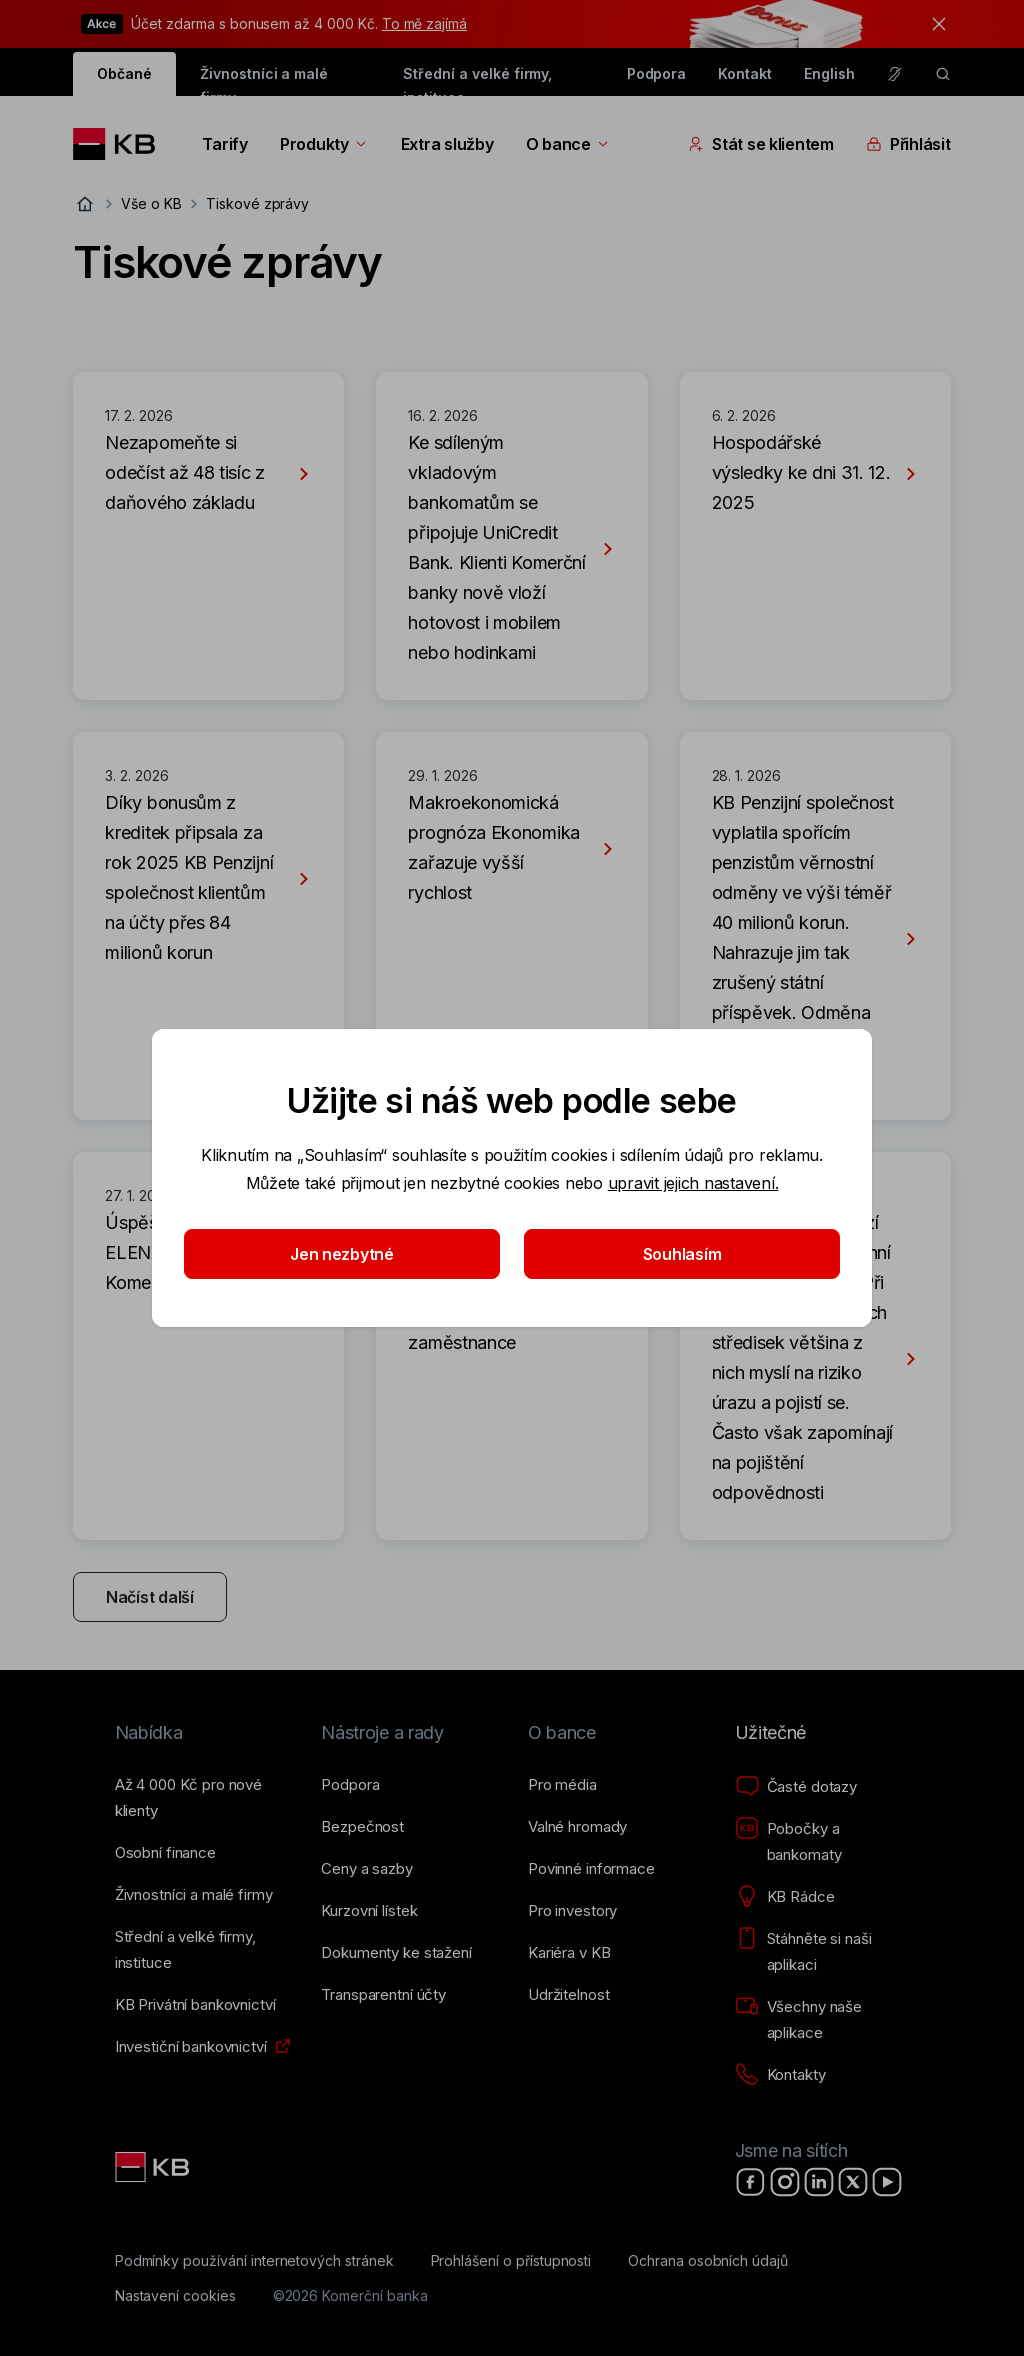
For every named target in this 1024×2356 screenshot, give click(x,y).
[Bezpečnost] (362, 1827)
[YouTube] (887, 2182)
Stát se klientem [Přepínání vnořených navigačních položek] (761, 144)
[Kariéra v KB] (569, 1953)
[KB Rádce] (785, 1897)
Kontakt (745, 73)
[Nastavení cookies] (175, 2296)
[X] (853, 2182)
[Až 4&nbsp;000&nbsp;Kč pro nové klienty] (202, 1798)
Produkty (324, 144)
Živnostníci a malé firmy (264, 80)
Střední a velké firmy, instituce (477, 80)
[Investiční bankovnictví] (191, 2047)
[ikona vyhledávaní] (943, 74)
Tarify (224, 144)
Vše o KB (151, 203)
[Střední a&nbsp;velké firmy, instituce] (202, 1950)
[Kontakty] (780, 2075)
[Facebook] (751, 2182)
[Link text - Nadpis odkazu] (154, 2167)
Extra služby (447, 144)
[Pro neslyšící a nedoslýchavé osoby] (895, 74)
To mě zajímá (424, 23)
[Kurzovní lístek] (369, 1911)
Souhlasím (682, 1254)
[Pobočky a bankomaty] (822, 1842)
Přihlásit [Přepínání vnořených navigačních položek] (908, 144)
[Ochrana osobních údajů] (708, 2261)
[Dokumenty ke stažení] (396, 1953)
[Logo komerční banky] (121, 144)
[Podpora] (350, 1785)
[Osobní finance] (165, 1853)
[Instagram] (785, 2182)
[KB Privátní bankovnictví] (195, 2005)
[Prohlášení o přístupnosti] (511, 2261)
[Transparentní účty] (383, 1995)
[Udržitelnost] (568, 1995)
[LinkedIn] (819, 2182)
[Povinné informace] (591, 1869)
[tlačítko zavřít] (934, 24)
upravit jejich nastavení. (693, 1183)
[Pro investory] (572, 1911)
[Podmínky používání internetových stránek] (254, 2261)
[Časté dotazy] (796, 1787)
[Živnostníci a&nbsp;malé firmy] (194, 1895)
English (829, 73)
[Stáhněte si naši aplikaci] (822, 1952)
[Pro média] (562, 1785)
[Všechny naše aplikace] (822, 2020)
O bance (568, 144)
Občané (124, 73)
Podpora (657, 73)
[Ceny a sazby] (366, 1869)
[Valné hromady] (577, 1827)
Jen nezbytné (342, 1254)
